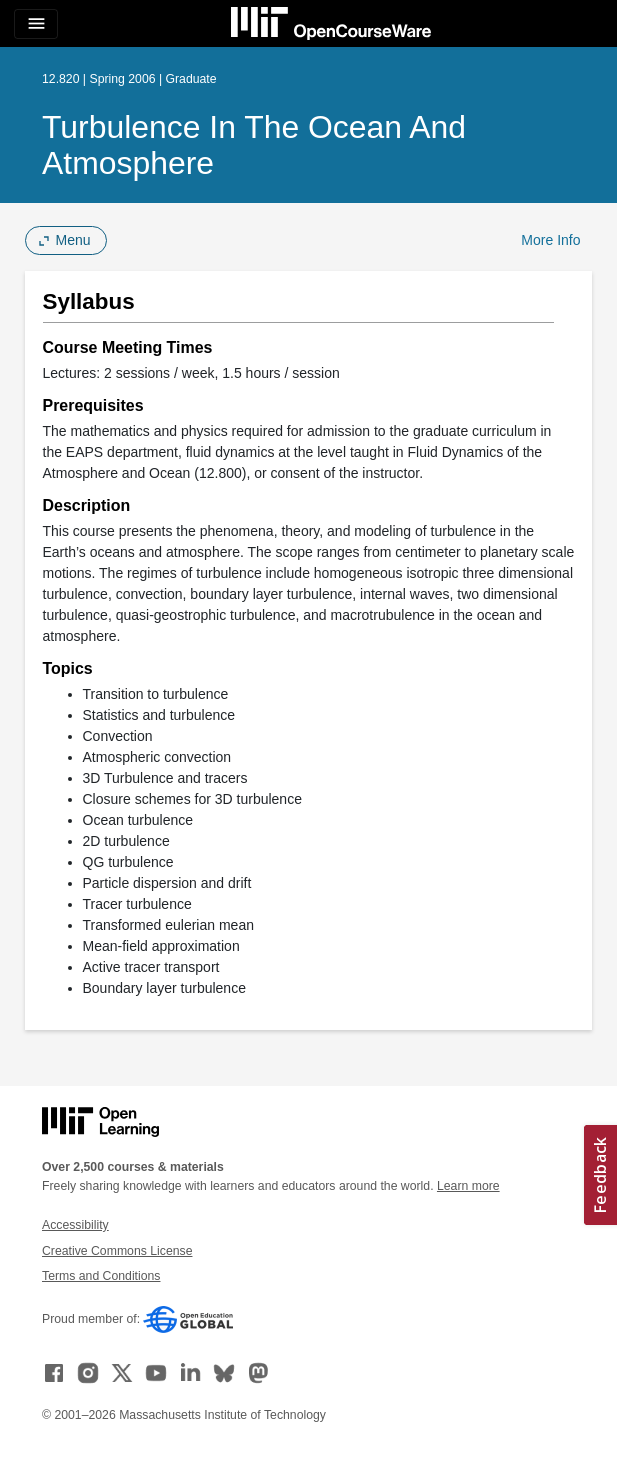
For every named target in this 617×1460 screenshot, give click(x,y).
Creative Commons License (117, 1251)
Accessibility (75, 1225)
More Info (550, 240)
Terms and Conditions (101, 1276)
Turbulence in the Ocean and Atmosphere (254, 145)
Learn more (468, 1186)
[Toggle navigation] (36, 24)
